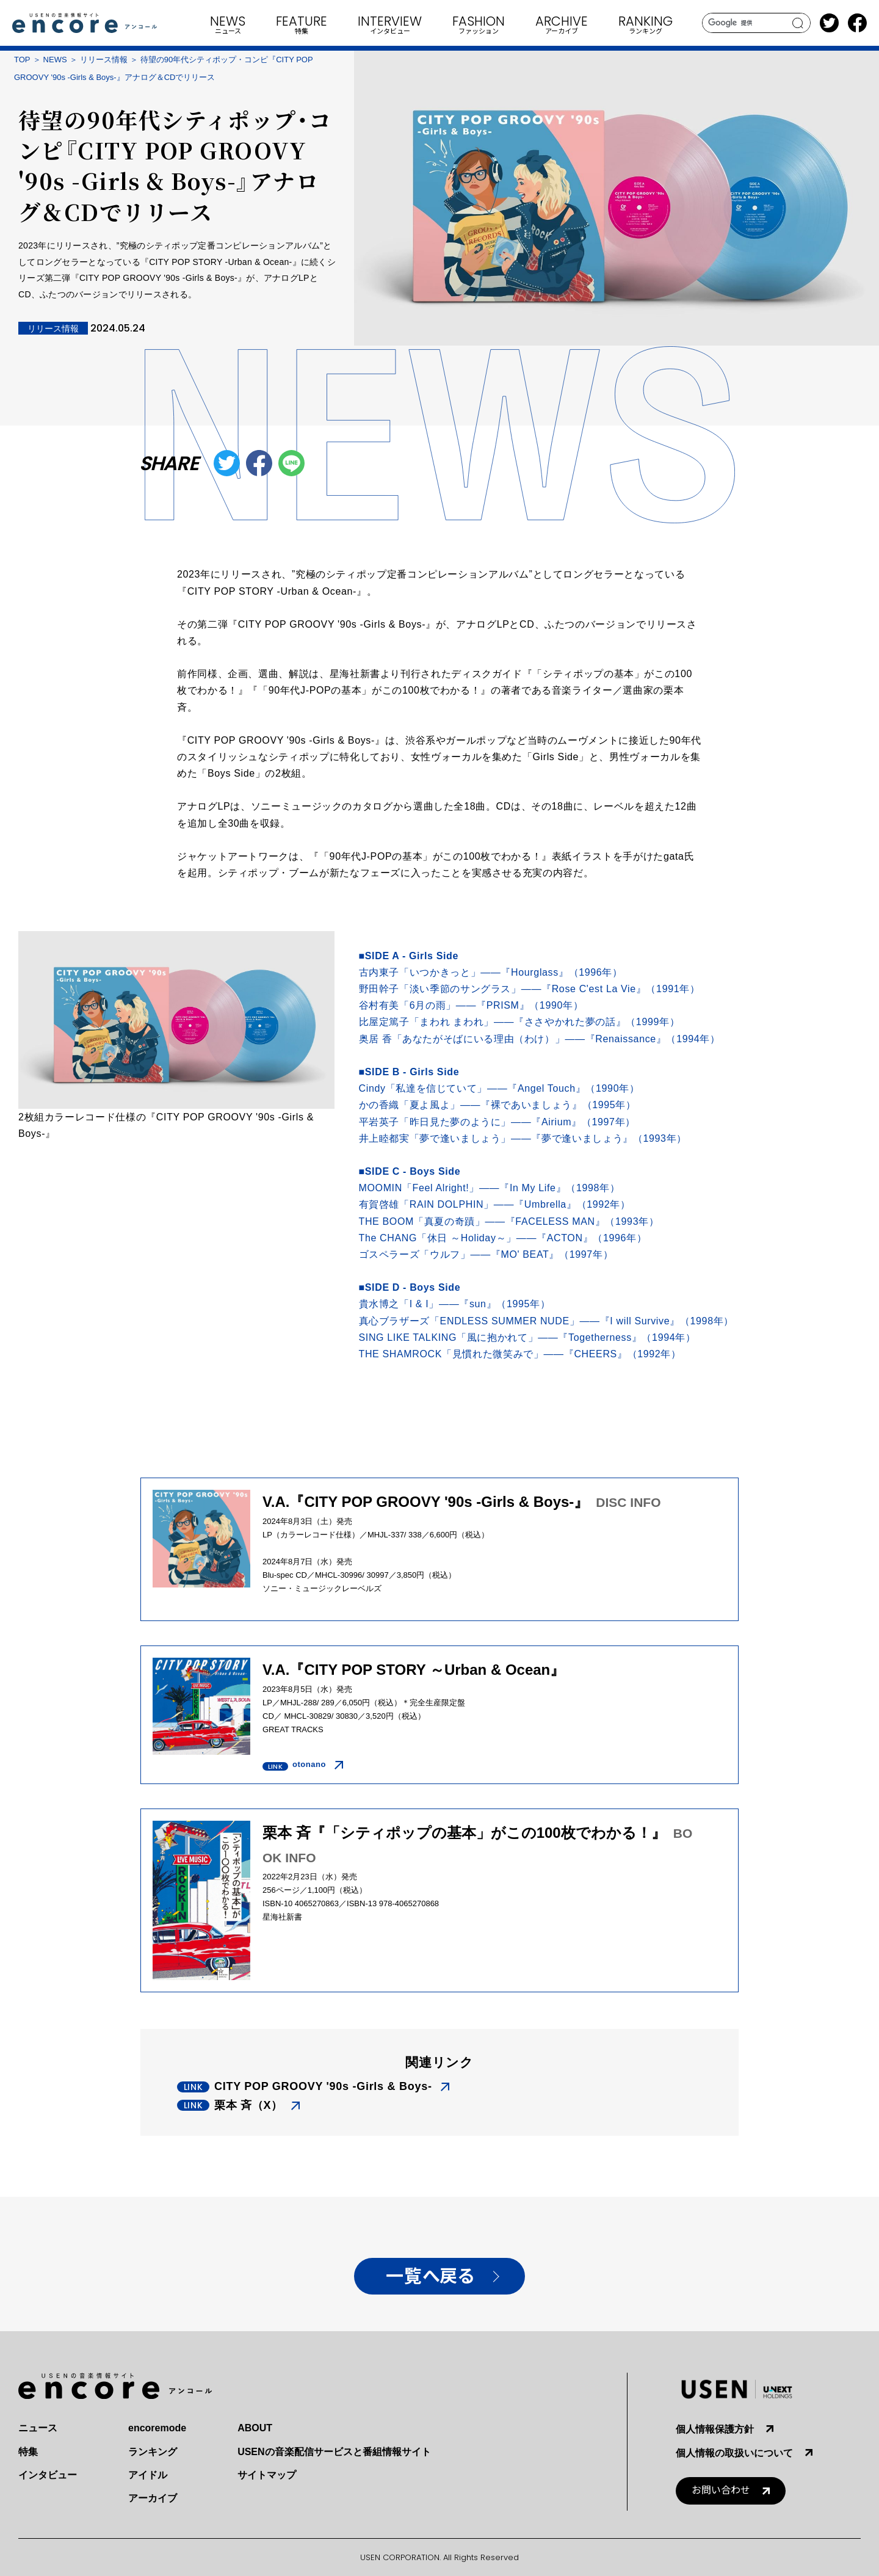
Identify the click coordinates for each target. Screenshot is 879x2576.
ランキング (152, 2452)
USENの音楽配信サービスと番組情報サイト (333, 2452)
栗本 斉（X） (248, 2105)
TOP (22, 59)
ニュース (37, 2428)
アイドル (147, 2475)
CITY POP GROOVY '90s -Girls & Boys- (323, 2086)
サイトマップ (266, 2475)
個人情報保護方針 (715, 2429)
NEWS (55, 59)
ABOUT (254, 2428)
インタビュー (47, 2475)
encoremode (157, 2428)
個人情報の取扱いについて (734, 2453)
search (798, 23)
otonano (309, 1764)
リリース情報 (104, 59)
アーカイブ (152, 2498)
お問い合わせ (721, 2490)
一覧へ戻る (430, 2276)
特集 (28, 2452)
